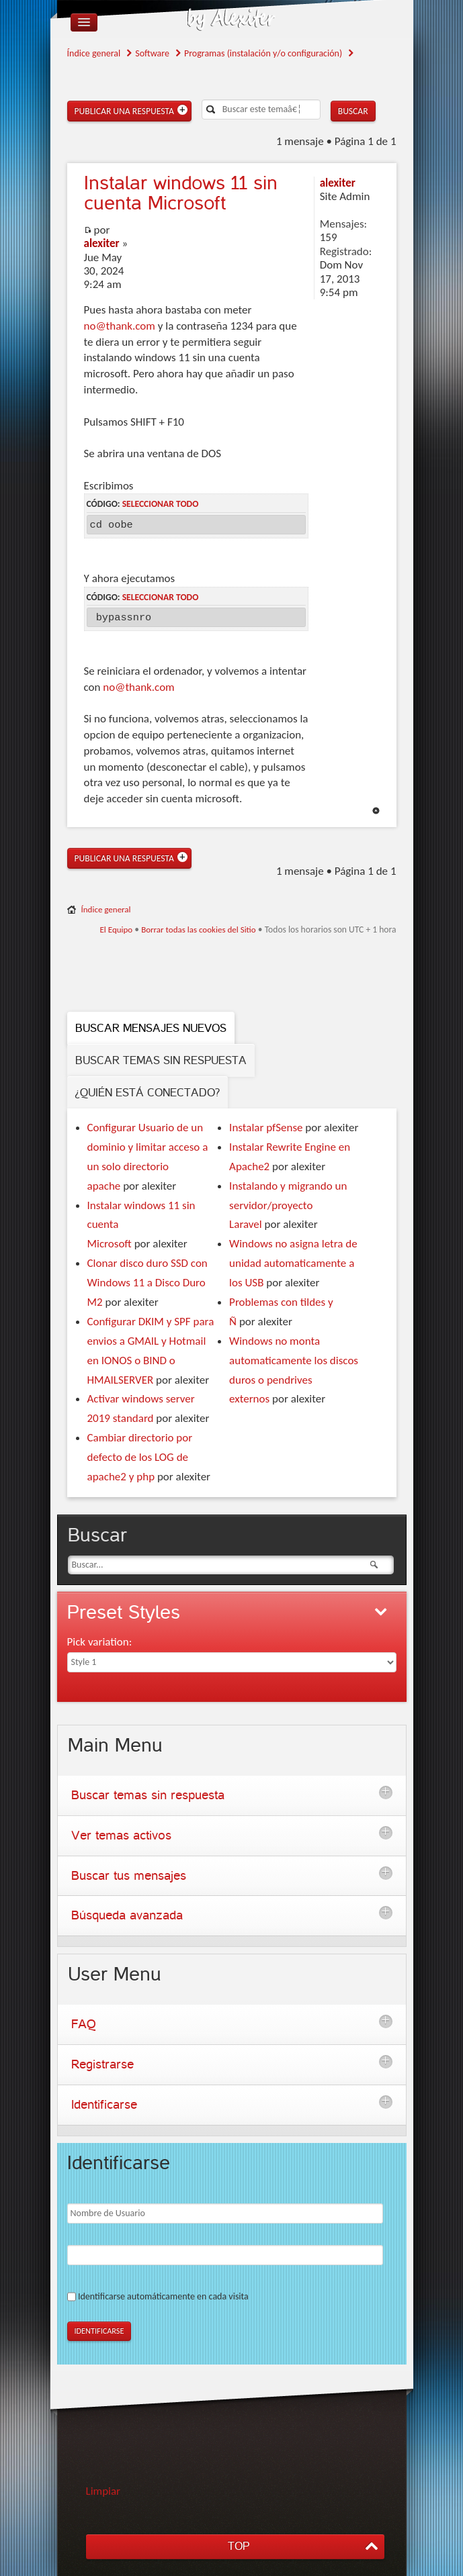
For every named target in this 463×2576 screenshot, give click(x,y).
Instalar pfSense (265, 1127)
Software (152, 53)
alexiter (102, 243)
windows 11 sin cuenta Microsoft (181, 193)
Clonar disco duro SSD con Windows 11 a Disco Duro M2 (147, 1282)
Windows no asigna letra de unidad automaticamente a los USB (293, 1263)
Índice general (94, 53)
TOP (238, 2546)
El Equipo (115, 929)
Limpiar (103, 2491)
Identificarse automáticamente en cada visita (163, 2296)
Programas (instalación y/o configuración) (263, 53)
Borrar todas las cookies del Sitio (198, 929)
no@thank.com (119, 326)
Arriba (376, 810)
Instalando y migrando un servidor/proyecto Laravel (288, 1205)
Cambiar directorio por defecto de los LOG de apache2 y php (140, 1457)
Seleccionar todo (160, 504)
